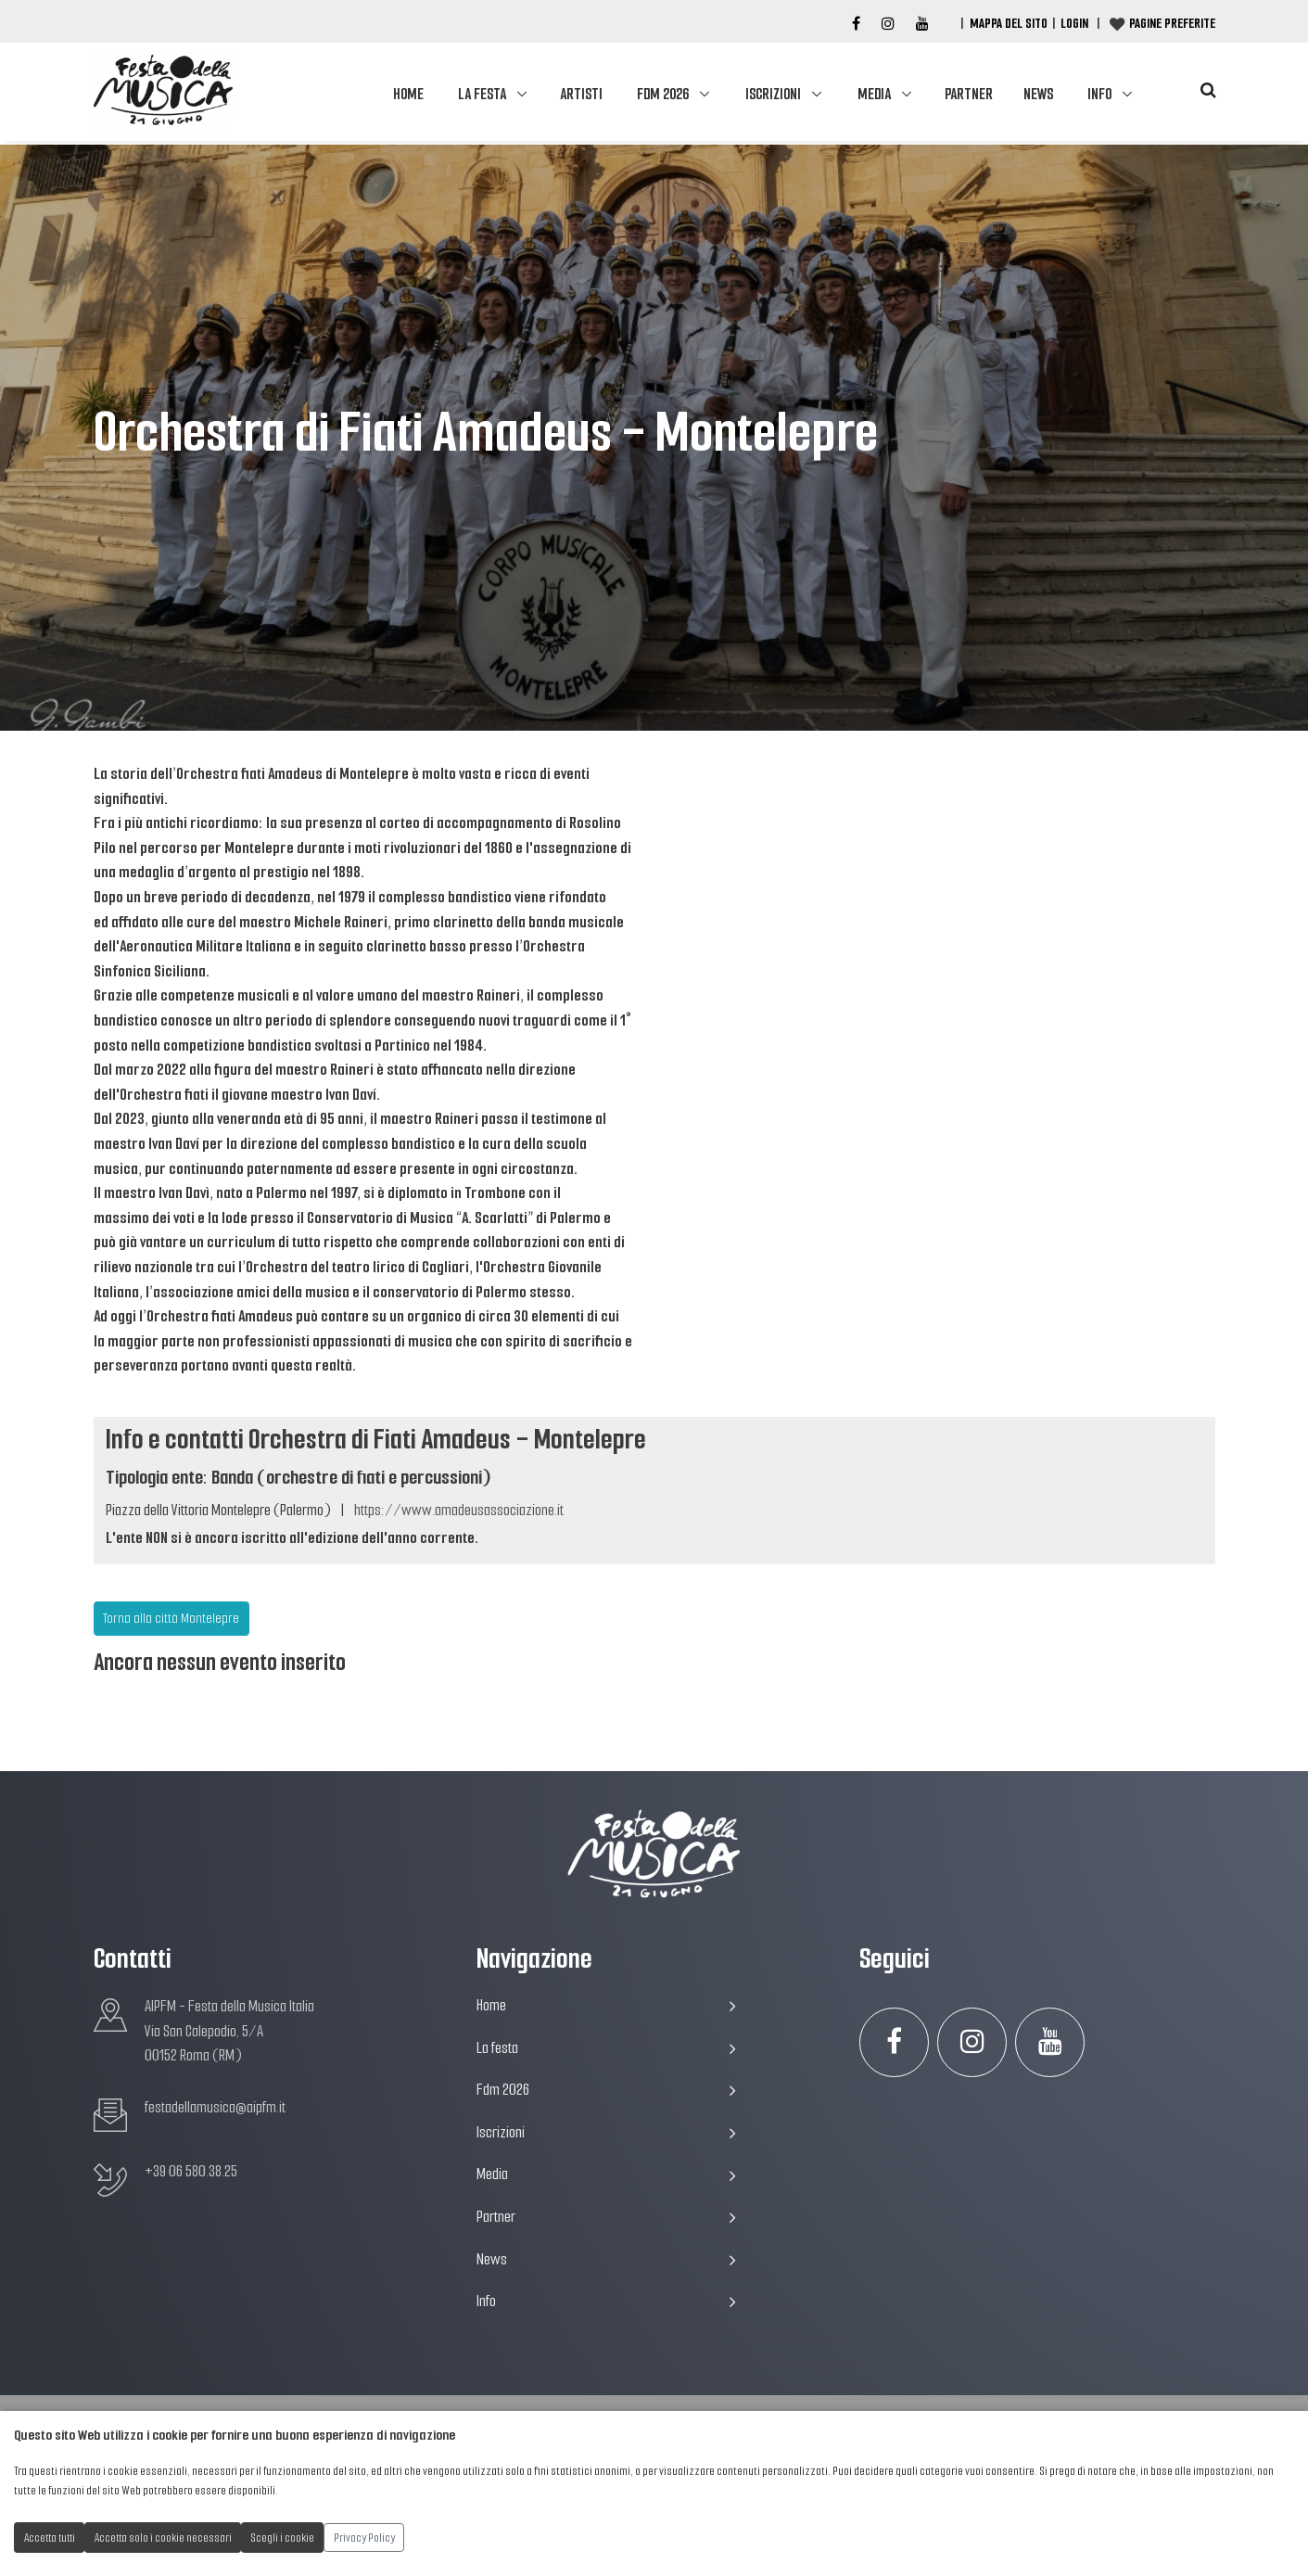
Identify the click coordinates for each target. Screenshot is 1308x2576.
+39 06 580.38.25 (191, 2171)
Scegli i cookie (282, 2537)
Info (1099, 94)
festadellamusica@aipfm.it (215, 2107)
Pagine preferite (1172, 23)
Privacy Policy (364, 2537)
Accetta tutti (49, 2537)
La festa (482, 94)
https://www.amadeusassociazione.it (459, 1510)
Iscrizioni (773, 94)
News (1038, 94)
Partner (969, 94)
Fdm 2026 (663, 94)
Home (408, 94)
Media (874, 94)
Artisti (581, 94)
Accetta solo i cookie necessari (163, 2537)
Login (1074, 23)
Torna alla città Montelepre (171, 1618)
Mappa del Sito (1009, 23)
